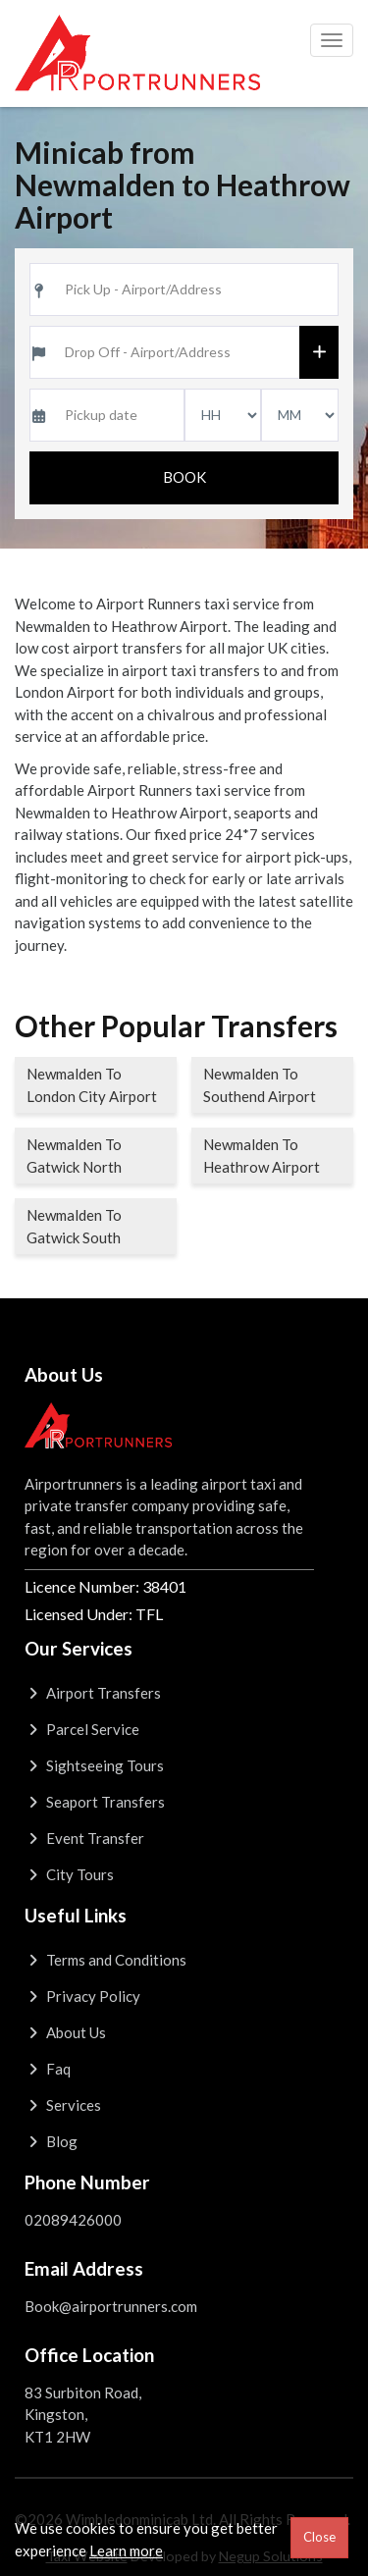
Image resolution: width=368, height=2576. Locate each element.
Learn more (126, 2550)
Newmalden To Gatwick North (74, 1155)
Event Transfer (84, 1838)
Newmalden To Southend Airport (259, 1085)
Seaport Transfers (95, 1802)
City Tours (69, 1874)
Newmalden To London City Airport (91, 1085)
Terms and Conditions (105, 1960)
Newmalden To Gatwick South (74, 1226)
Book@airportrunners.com (111, 2306)
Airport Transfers (93, 1693)
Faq (48, 2068)
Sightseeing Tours (94, 1765)
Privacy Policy (82, 1996)
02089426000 (73, 2220)
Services (63, 2105)
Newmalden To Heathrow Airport (261, 1155)
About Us (65, 2032)
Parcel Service (82, 1729)
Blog (51, 2141)
